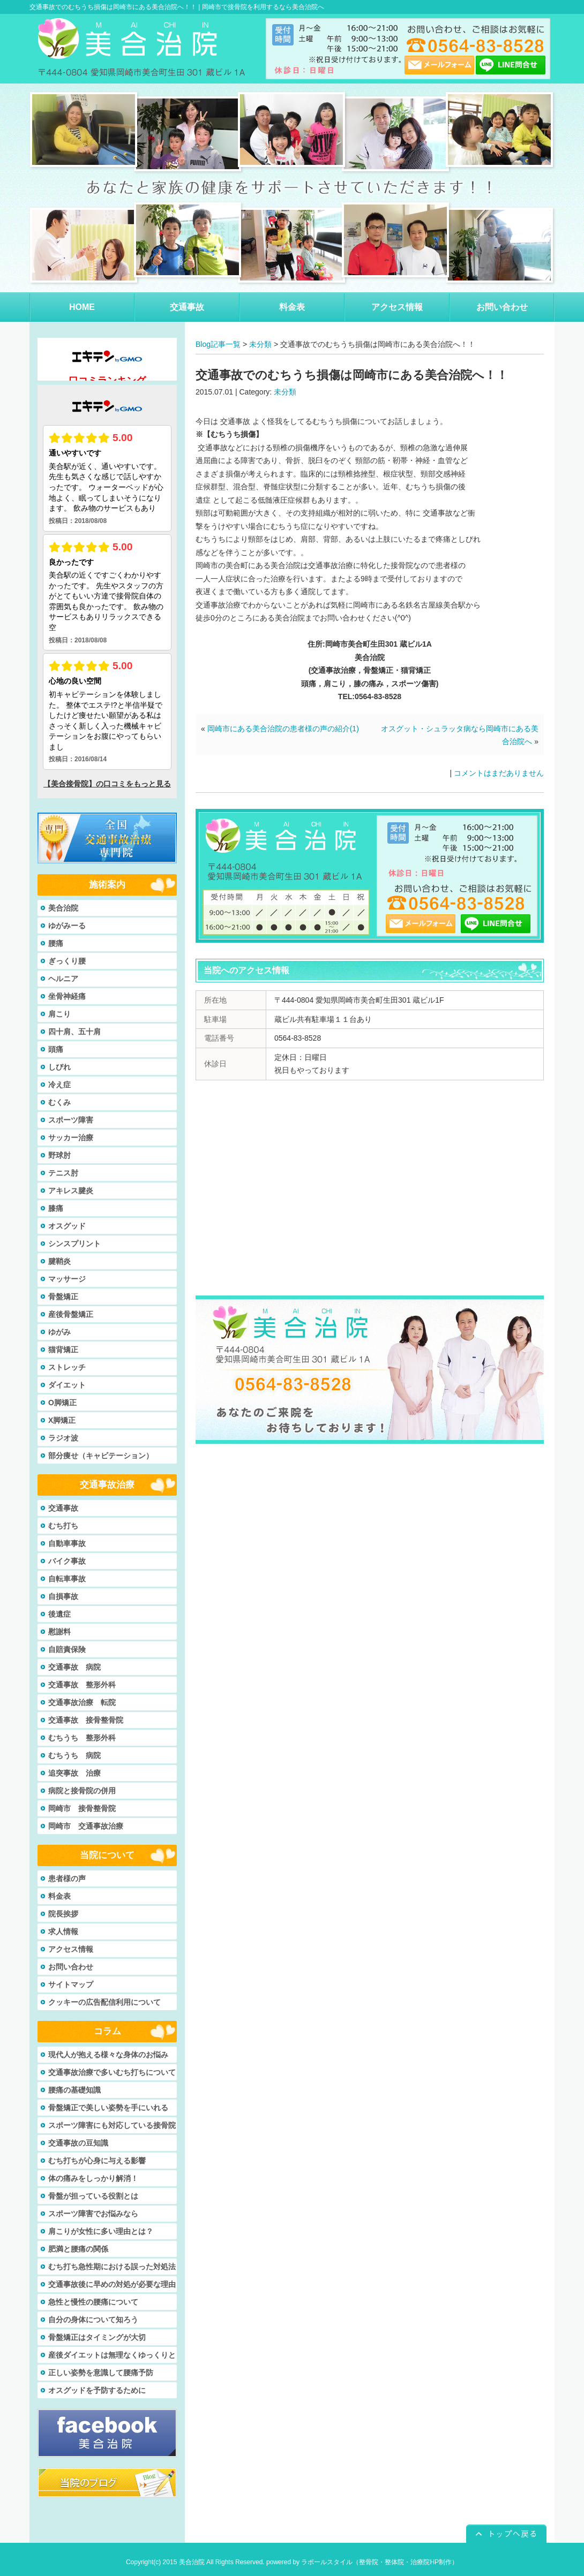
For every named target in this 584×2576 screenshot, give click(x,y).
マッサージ (67, 1279)
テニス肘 (63, 1173)
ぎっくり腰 (67, 961)
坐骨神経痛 (67, 996)
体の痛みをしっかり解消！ (93, 2178)
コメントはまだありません (499, 773)
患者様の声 (67, 1878)
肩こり (59, 1014)
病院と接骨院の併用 (82, 1790)
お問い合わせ (70, 1967)
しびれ (59, 1067)
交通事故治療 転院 (82, 1702)
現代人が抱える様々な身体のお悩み (108, 2054)
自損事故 (63, 1596)
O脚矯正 (62, 1402)
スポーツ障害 (70, 1120)
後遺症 (59, 1614)
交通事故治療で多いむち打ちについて (112, 2072)
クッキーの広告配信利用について (104, 2002)
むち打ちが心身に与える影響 (97, 2160)
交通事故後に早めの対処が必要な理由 (112, 2284)
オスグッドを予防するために (97, 2390)
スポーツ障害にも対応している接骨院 (112, 2125)
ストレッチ (67, 1367)
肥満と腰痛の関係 (78, 2249)
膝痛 (55, 1208)
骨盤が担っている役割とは (93, 2196)
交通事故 (63, 1508)
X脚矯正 (62, 1420)
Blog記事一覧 (218, 344)
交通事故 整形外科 (82, 1684)
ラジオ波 (63, 1438)
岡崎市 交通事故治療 (85, 1826)
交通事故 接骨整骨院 (85, 1720)
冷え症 (59, 1084)
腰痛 (55, 943)
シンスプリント (74, 1243)
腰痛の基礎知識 (74, 2090)
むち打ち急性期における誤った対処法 (112, 2266)
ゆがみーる (67, 925)
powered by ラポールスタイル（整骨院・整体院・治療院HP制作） (362, 2562)
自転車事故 (67, 1578)
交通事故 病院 (74, 1667)
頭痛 (55, 1049)
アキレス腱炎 (70, 1190)
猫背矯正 (63, 1349)
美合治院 (63, 908)
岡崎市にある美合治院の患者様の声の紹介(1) (283, 728)
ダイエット (67, 1385)
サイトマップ (70, 1984)
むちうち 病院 (74, 1755)
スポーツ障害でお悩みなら (93, 2213)
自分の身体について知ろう (93, 2319)
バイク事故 (67, 1561)
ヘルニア (63, 978)
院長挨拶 (63, 1914)
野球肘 (59, 1155)
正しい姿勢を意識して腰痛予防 (100, 2372)
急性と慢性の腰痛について (93, 2302)
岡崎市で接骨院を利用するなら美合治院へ (263, 7)
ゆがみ (59, 1332)
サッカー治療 (70, 1137)
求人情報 (63, 1931)
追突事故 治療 (74, 1773)
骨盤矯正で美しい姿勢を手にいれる (108, 2107)
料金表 (59, 1896)
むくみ (59, 1102)
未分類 (260, 344)
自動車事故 (67, 1543)
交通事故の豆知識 (78, 2143)
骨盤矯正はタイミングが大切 (97, 2337)
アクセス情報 (70, 1949)
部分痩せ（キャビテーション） (100, 1455)
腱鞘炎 (59, 1261)
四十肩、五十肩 (74, 1031)
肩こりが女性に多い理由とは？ (100, 2231)
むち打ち (63, 1525)
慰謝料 (59, 1631)
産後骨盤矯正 (70, 1314)
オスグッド (67, 1226)
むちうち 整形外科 (82, 1737)
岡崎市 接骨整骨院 (82, 1808)
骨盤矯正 (63, 1296)
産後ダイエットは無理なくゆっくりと (112, 2355)
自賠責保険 (67, 1649)
